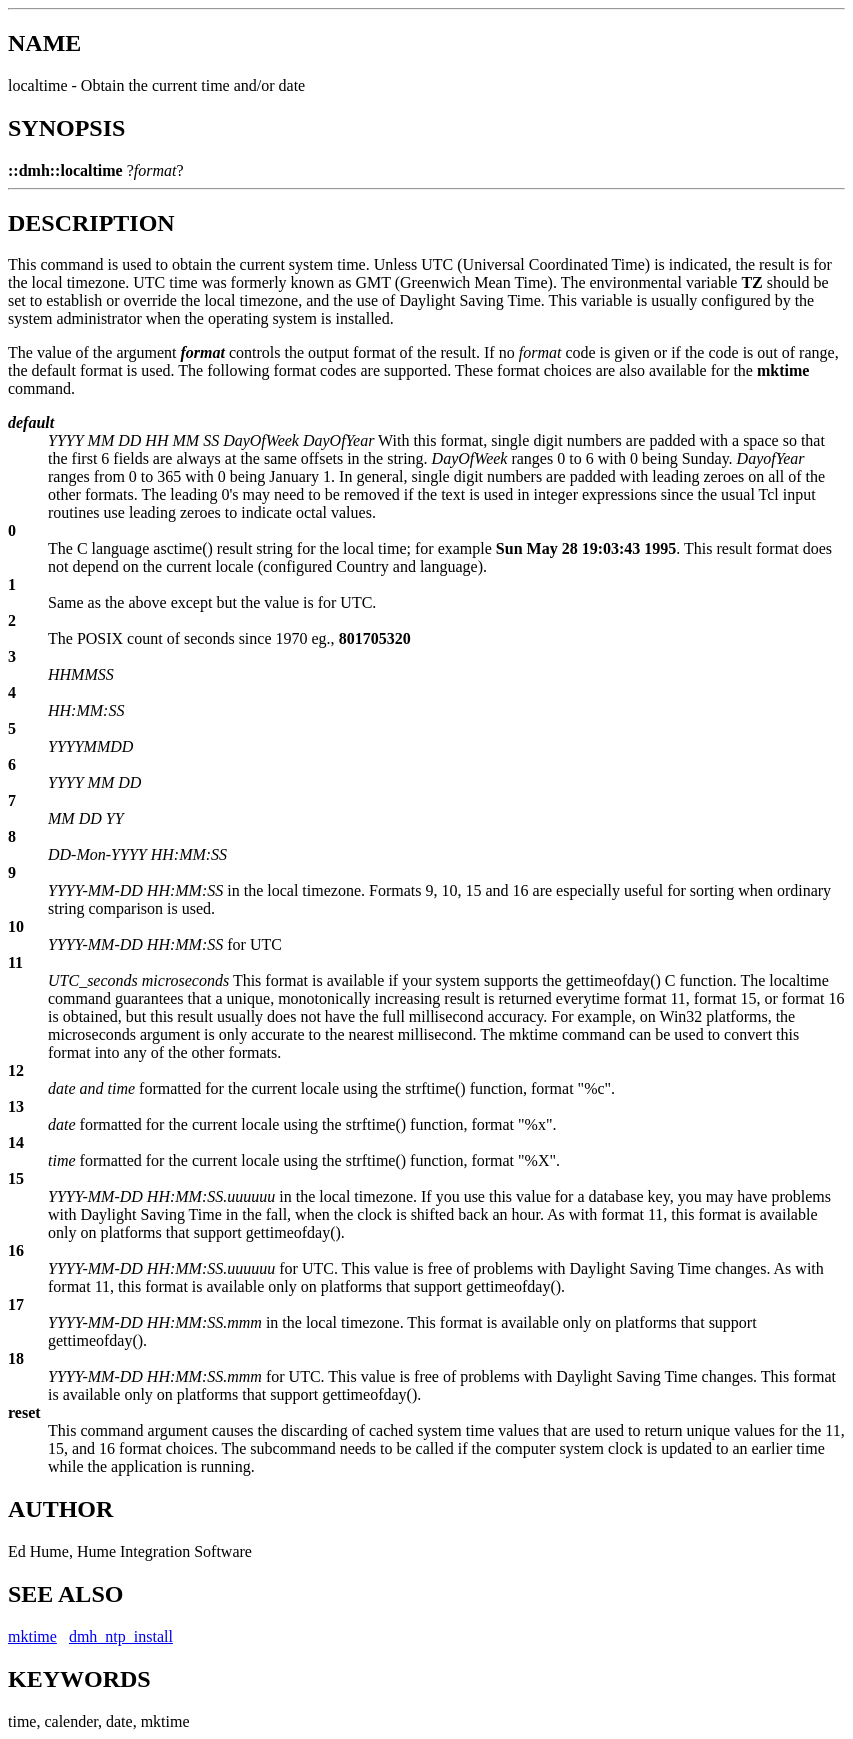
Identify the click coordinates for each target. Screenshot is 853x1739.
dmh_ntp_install (121, 1636)
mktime (32, 1636)
